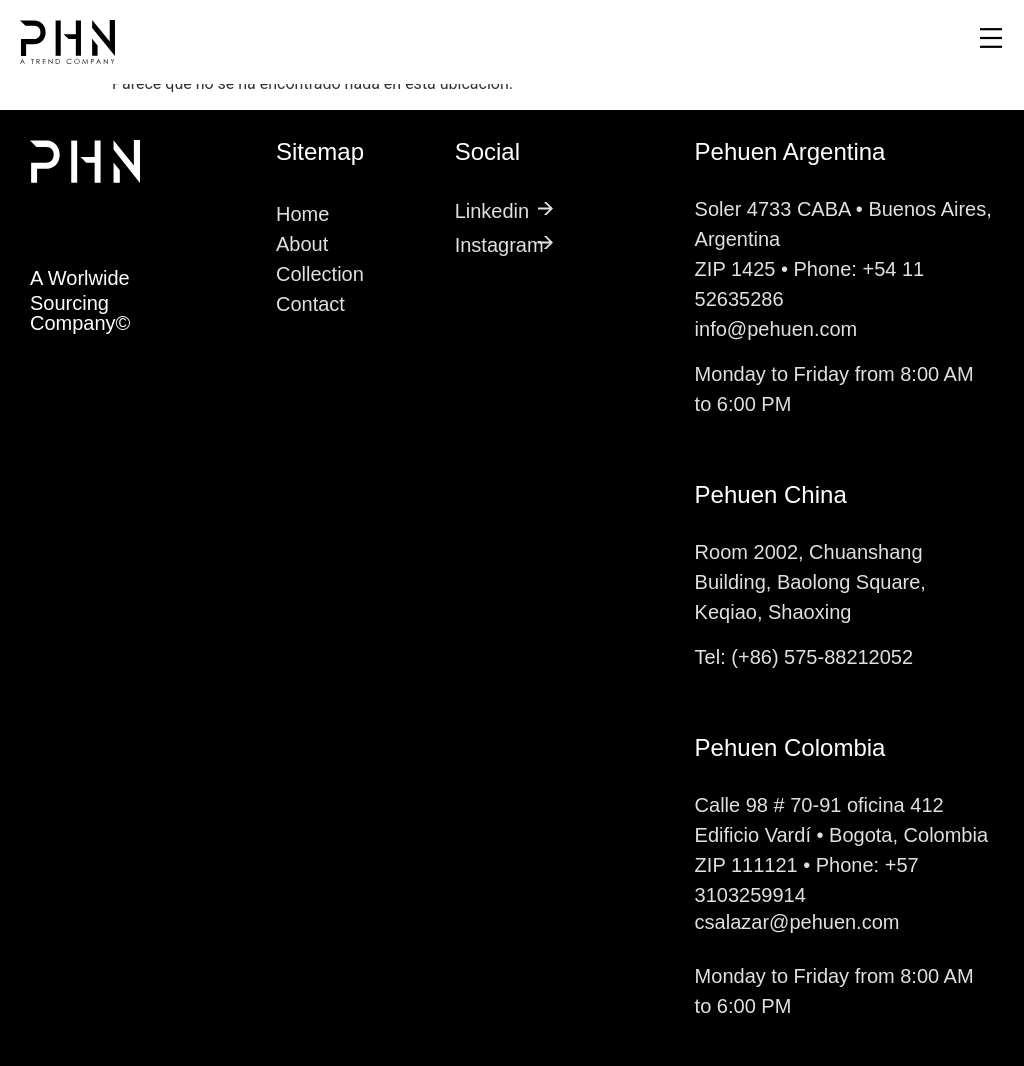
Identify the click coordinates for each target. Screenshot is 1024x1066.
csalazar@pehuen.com (797, 922)
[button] (758, 41)
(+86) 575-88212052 (822, 657)
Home (302, 214)
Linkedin (492, 211)
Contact (310, 304)
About (302, 244)
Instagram (499, 245)
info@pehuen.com (776, 329)
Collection (320, 274)
